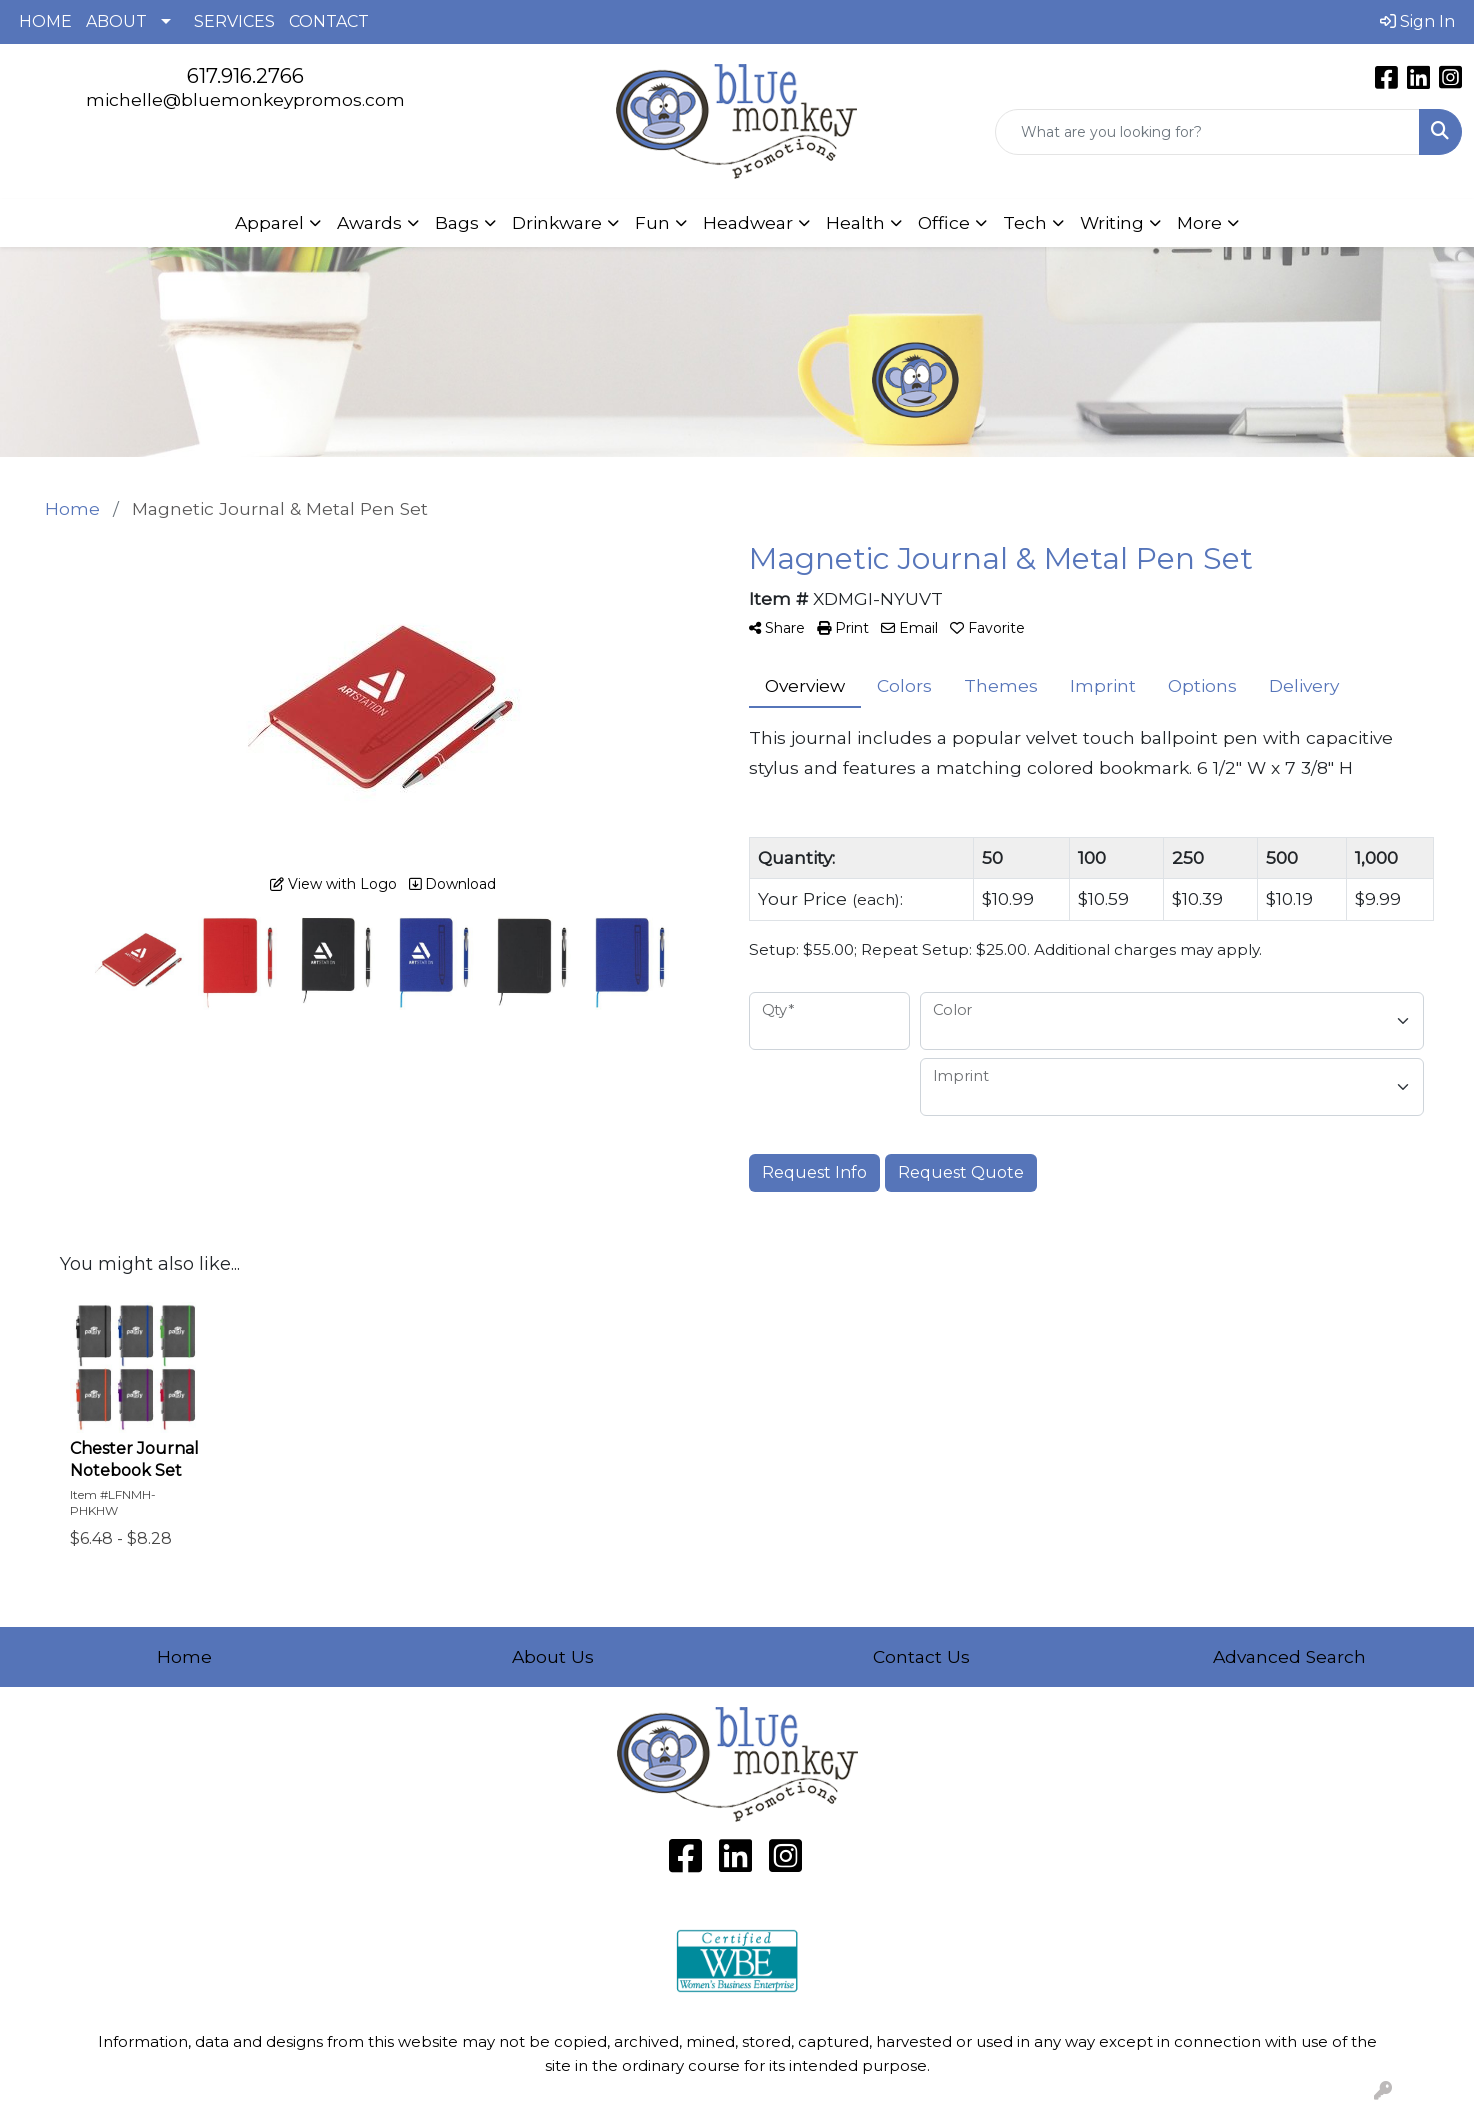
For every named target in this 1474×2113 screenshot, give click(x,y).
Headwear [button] (748, 222)
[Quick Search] (1207, 132)
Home (184, 1656)
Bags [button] (457, 222)
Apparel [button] (269, 222)
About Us (553, 1656)
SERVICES (234, 21)
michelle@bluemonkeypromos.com (245, 99)
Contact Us (921, 1656)
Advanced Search (1289, 1656)
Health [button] (855, 222)
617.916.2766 (245, 76)
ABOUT (116, 21)
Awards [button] (369, 222)
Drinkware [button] (557, 222)
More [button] (1199, 222)
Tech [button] (1025, 222)
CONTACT (329, 21)
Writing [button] (1112, 222)
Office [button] (944, 222)
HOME (45, 21)
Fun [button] (652, 222)
